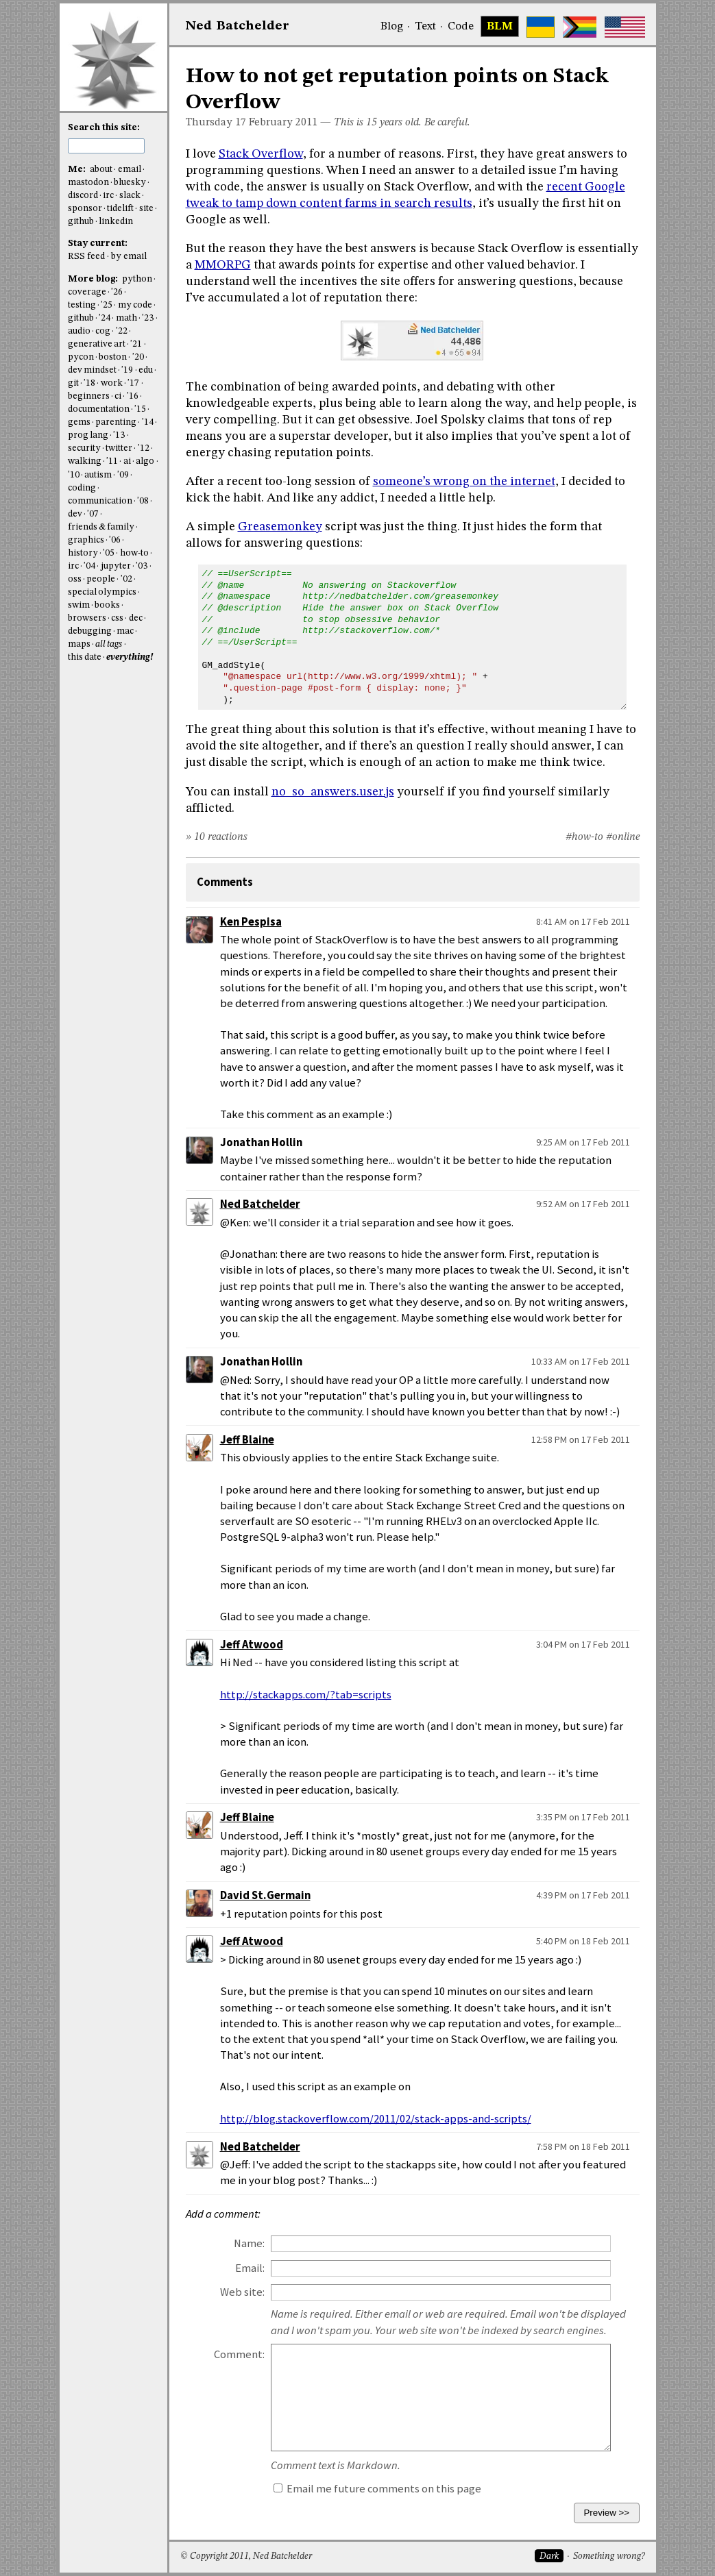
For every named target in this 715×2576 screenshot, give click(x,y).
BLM (500, 26)
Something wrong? (609, 2556)
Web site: (242, 2292)
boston (113, 357)
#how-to (584, 837)
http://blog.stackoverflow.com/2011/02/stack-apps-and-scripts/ (375, 2118)
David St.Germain (265, 1895)
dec (136, 618)
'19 (127, 370)
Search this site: (104, 127)
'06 (115, 540)
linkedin (116, 221)
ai (127, 461)
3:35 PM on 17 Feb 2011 (583, 1817)
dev (75, 514)
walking (84, 461)
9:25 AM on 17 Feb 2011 (583, 1142)
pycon (81, 357)
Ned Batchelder (260, 1204)
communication (100, 501)
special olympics (102, 592)
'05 (108, 553)
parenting (115, 422)
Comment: (239, 2354)
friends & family (101, 527)
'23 (148, 318)
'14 (148, 422)
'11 (112, 461)
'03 (141, 566)
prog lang (88, 435)
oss (75, 579)
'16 (132, 396)
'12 (143, 448)
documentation (99, 409)
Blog (391, 26)
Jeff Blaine (247, 1440)
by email (129, 256)
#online (623, 837)
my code (135, 305)
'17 (133, 383)
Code (461, 26)
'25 (106, 305)
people (100, 579)
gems (79, 422)
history (83, 553)
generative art (96, 344)
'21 (136, 344)
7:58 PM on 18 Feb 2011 (583, 2146)
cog (102, 331)
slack (130, 195)
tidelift (120, 208)
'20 (138, 357)
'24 (104, 318)
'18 (89, 383)
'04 (89, 566)
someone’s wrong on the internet (464, 481)
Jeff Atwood (251, 1644)
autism (98, 475)
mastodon (88, 182)
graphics (86, 540)
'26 (117, 292)
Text (425, 26)
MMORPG (223, 265)
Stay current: (98, 243)
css (117, 618)
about (101, 169)
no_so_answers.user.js (332, 792)
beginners (89, 396)
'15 (140, 409)
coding (82, 488)
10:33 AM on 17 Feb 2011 (580, 1361)
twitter (119, 448)
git (73, 383)
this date (84, 657)
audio (79, 331)
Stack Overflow (261, 154)
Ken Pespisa (251, 922)
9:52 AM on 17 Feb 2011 (583, 1204)
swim (79, 605)
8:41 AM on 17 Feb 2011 (583, 921)
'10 (74, 475)
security (84, 448)
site (146, 208)
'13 (119, 435)
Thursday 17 (216, 122)
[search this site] (106, 145)
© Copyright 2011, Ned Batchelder (246, 2556)
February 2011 (283, 122)
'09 (123, 475)
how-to (134, 553)
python (137, 279)
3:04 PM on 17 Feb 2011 (583, 1644)
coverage (87, 292)
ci (117, 396)
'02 (126, 579)
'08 (143, 501)
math (126, 318)
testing (82, 305)
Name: (249, 2243)
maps (79, 644)
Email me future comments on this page (377, 2488)
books (107, 605)
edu (145, 370)
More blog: (94, 279)
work (112, 383)
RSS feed (86, 256)
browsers (87, 618)
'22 (122, 331)
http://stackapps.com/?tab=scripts (305, 1694)
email (129, 169)
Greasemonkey (280, 527)
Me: (78, 169)
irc (108, 195)
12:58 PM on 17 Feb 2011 (580, 1439)
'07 (93, 514)
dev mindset (92, 370)
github (81, 221)
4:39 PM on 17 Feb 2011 (583, 1895)
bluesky (130, 182)
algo (145, 461)
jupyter (116, 566)
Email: (250, 2268)
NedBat (237, 26)
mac (125, 631)
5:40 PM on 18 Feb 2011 (583, 1941)
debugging (90, 631)
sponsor (85, 208)
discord (83, 195)
